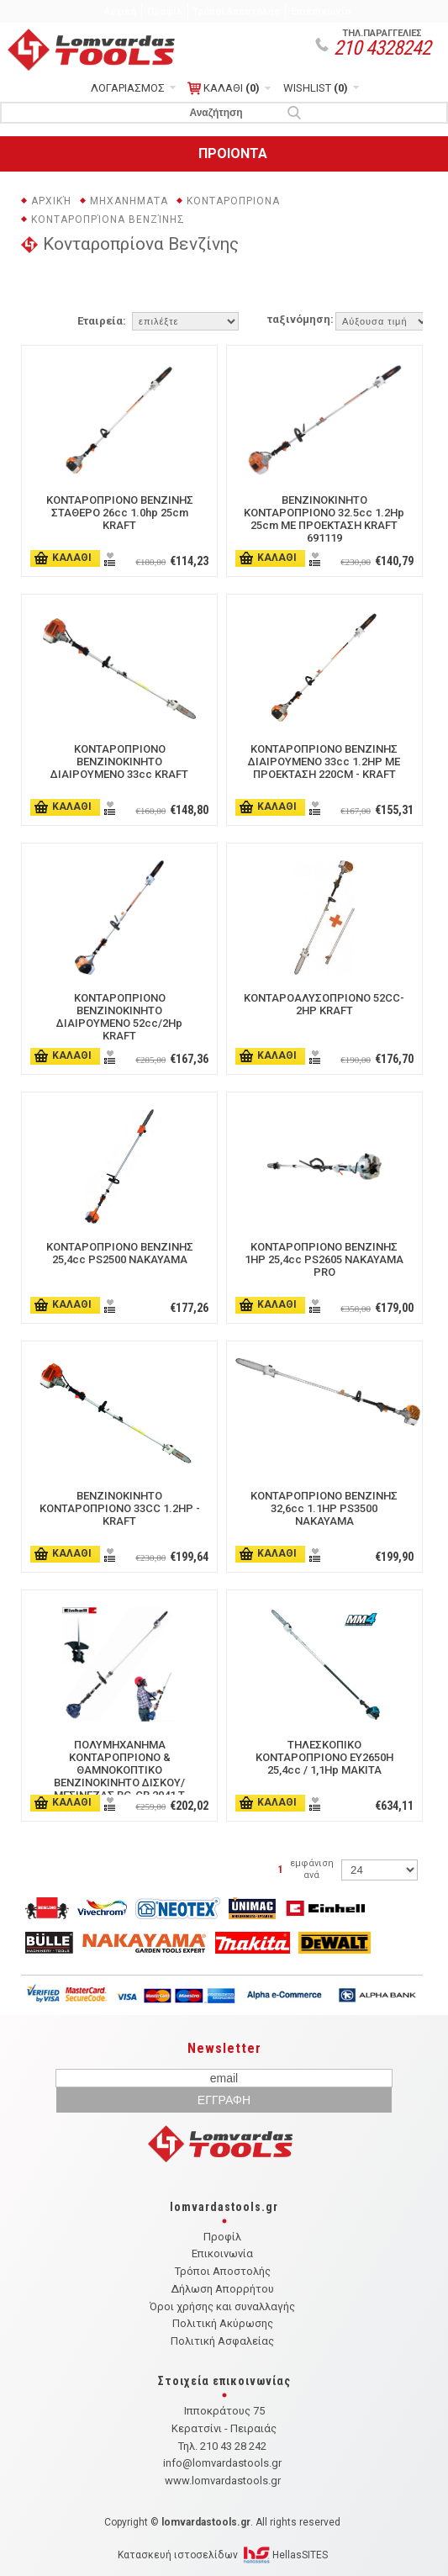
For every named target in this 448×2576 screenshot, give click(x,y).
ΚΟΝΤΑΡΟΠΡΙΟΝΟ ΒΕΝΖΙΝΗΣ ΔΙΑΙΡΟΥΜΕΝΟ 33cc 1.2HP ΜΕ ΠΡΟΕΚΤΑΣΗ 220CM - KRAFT (324, 761)
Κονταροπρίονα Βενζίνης (108, 219)
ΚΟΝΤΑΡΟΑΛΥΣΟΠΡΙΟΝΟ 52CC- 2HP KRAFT (324, 1004)
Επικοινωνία (320, 11)
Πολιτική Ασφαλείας (222, 2341)
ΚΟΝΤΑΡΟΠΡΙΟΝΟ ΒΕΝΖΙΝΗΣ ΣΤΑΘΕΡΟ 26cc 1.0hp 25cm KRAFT (119, 513)
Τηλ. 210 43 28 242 (222, 2446)
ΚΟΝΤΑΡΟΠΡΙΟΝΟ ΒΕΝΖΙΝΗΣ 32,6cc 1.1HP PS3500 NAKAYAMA (324, 1508)
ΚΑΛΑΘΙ (223, 88)
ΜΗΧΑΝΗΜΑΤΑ (129, 201)
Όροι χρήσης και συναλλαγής (222, 2306)
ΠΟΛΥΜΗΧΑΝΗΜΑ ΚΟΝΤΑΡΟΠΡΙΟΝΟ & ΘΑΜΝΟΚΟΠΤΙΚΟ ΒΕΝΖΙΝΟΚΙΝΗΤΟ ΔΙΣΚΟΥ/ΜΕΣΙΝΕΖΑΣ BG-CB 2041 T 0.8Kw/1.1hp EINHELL (119, 1776)
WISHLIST (315, 88)
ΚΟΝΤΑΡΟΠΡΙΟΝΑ (233, 201)
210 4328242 (382, 48)
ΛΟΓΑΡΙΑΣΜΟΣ (128, 88)
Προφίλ (164, 11)
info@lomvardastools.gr (222, 2463)
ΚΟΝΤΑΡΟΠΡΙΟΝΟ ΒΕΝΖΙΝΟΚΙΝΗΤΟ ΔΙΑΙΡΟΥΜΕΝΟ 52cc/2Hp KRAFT (119, 1017)
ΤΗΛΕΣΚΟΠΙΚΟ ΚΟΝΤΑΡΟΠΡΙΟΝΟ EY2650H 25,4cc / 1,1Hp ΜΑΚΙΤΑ (324, 1757)
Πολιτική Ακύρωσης (222, 2323)
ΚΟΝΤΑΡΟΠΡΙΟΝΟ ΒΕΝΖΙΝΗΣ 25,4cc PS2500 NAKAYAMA (119, 1253)
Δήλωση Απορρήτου (222, 2288)
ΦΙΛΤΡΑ (222, 288)
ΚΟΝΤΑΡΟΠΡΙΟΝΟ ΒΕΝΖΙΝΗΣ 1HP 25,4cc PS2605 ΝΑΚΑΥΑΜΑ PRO (324, 1259)
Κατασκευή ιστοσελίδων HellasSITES (223, 2555)
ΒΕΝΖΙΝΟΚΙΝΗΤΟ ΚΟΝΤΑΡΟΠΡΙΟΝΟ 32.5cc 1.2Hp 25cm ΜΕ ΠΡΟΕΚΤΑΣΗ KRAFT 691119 (324, 519)
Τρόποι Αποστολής (236, 11)
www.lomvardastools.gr (223, 2480)
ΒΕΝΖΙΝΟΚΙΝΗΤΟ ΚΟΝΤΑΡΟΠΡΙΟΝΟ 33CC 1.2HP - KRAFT (120, 1508)
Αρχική (120, 11)
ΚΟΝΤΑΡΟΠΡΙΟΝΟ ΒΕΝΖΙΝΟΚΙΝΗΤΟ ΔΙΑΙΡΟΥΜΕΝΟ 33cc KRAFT (119, 761)
